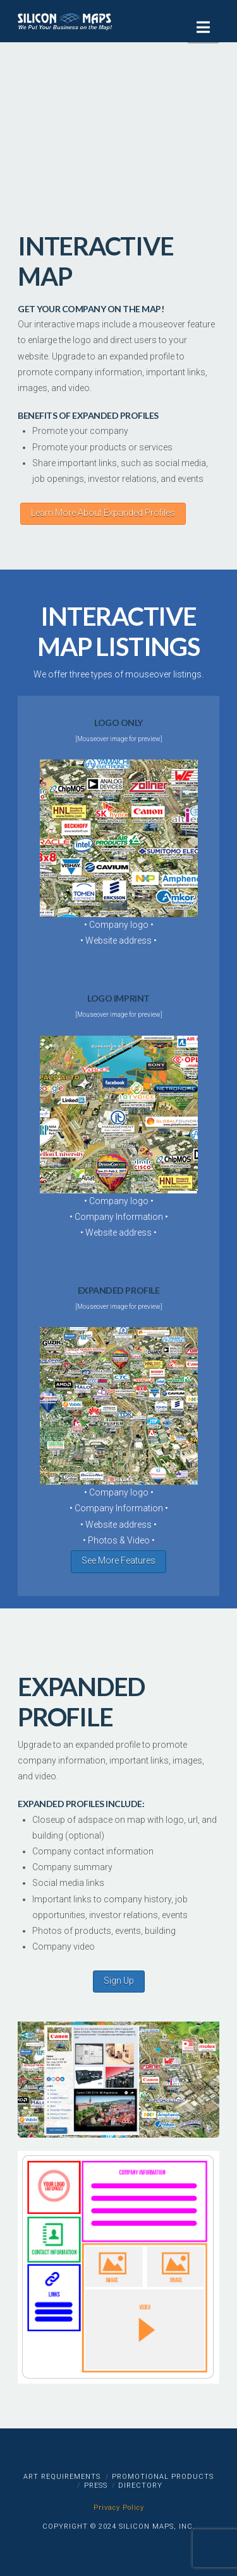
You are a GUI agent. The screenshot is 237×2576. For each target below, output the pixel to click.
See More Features (118, 1560)
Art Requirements (61, 2477)
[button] (203, 27)
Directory (140, 2485)
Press (95, 2485)
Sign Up (119, 1981)
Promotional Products (163, 2477)
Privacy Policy (119, 2507)
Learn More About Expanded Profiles (103, 513)
